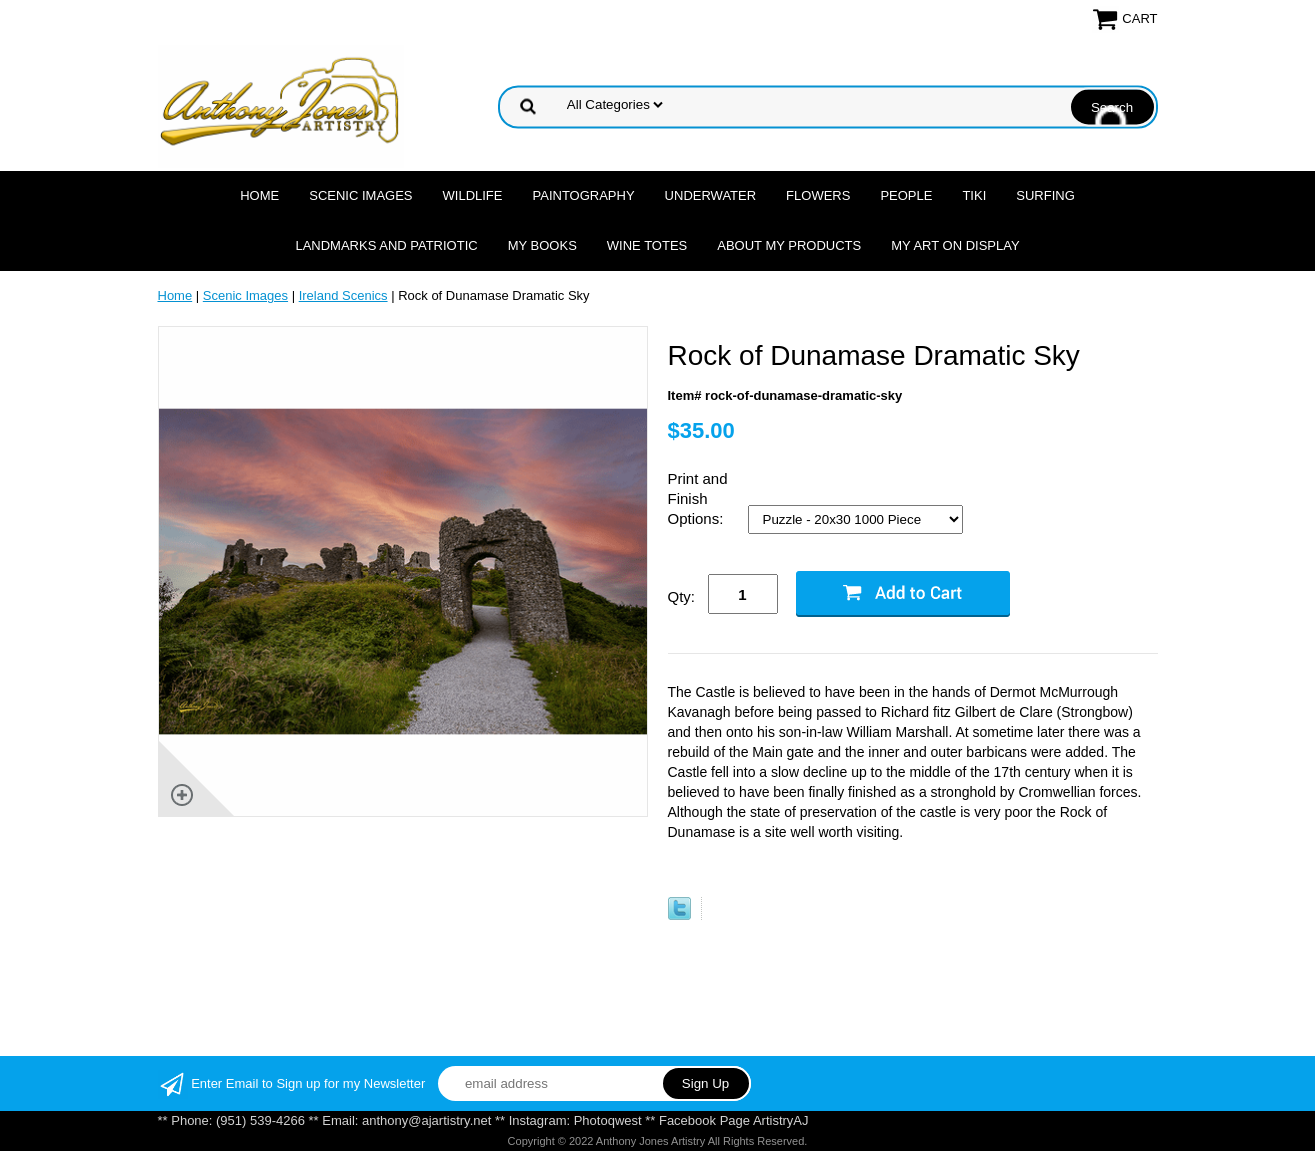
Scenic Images (360, 195)
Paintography (584, 195)
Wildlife (473, 195)
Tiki (974, 195)
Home (259, 195)
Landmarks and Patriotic (386, 245)
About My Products (789, 245)
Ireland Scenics (343, 295)
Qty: (682, 596)
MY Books (542, 245)
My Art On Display (955, 245)
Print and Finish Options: (698, 498)
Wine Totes (647, 245)
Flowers (818, 195)
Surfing (1045, 195)
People (906, 195)
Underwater (710, 195)
